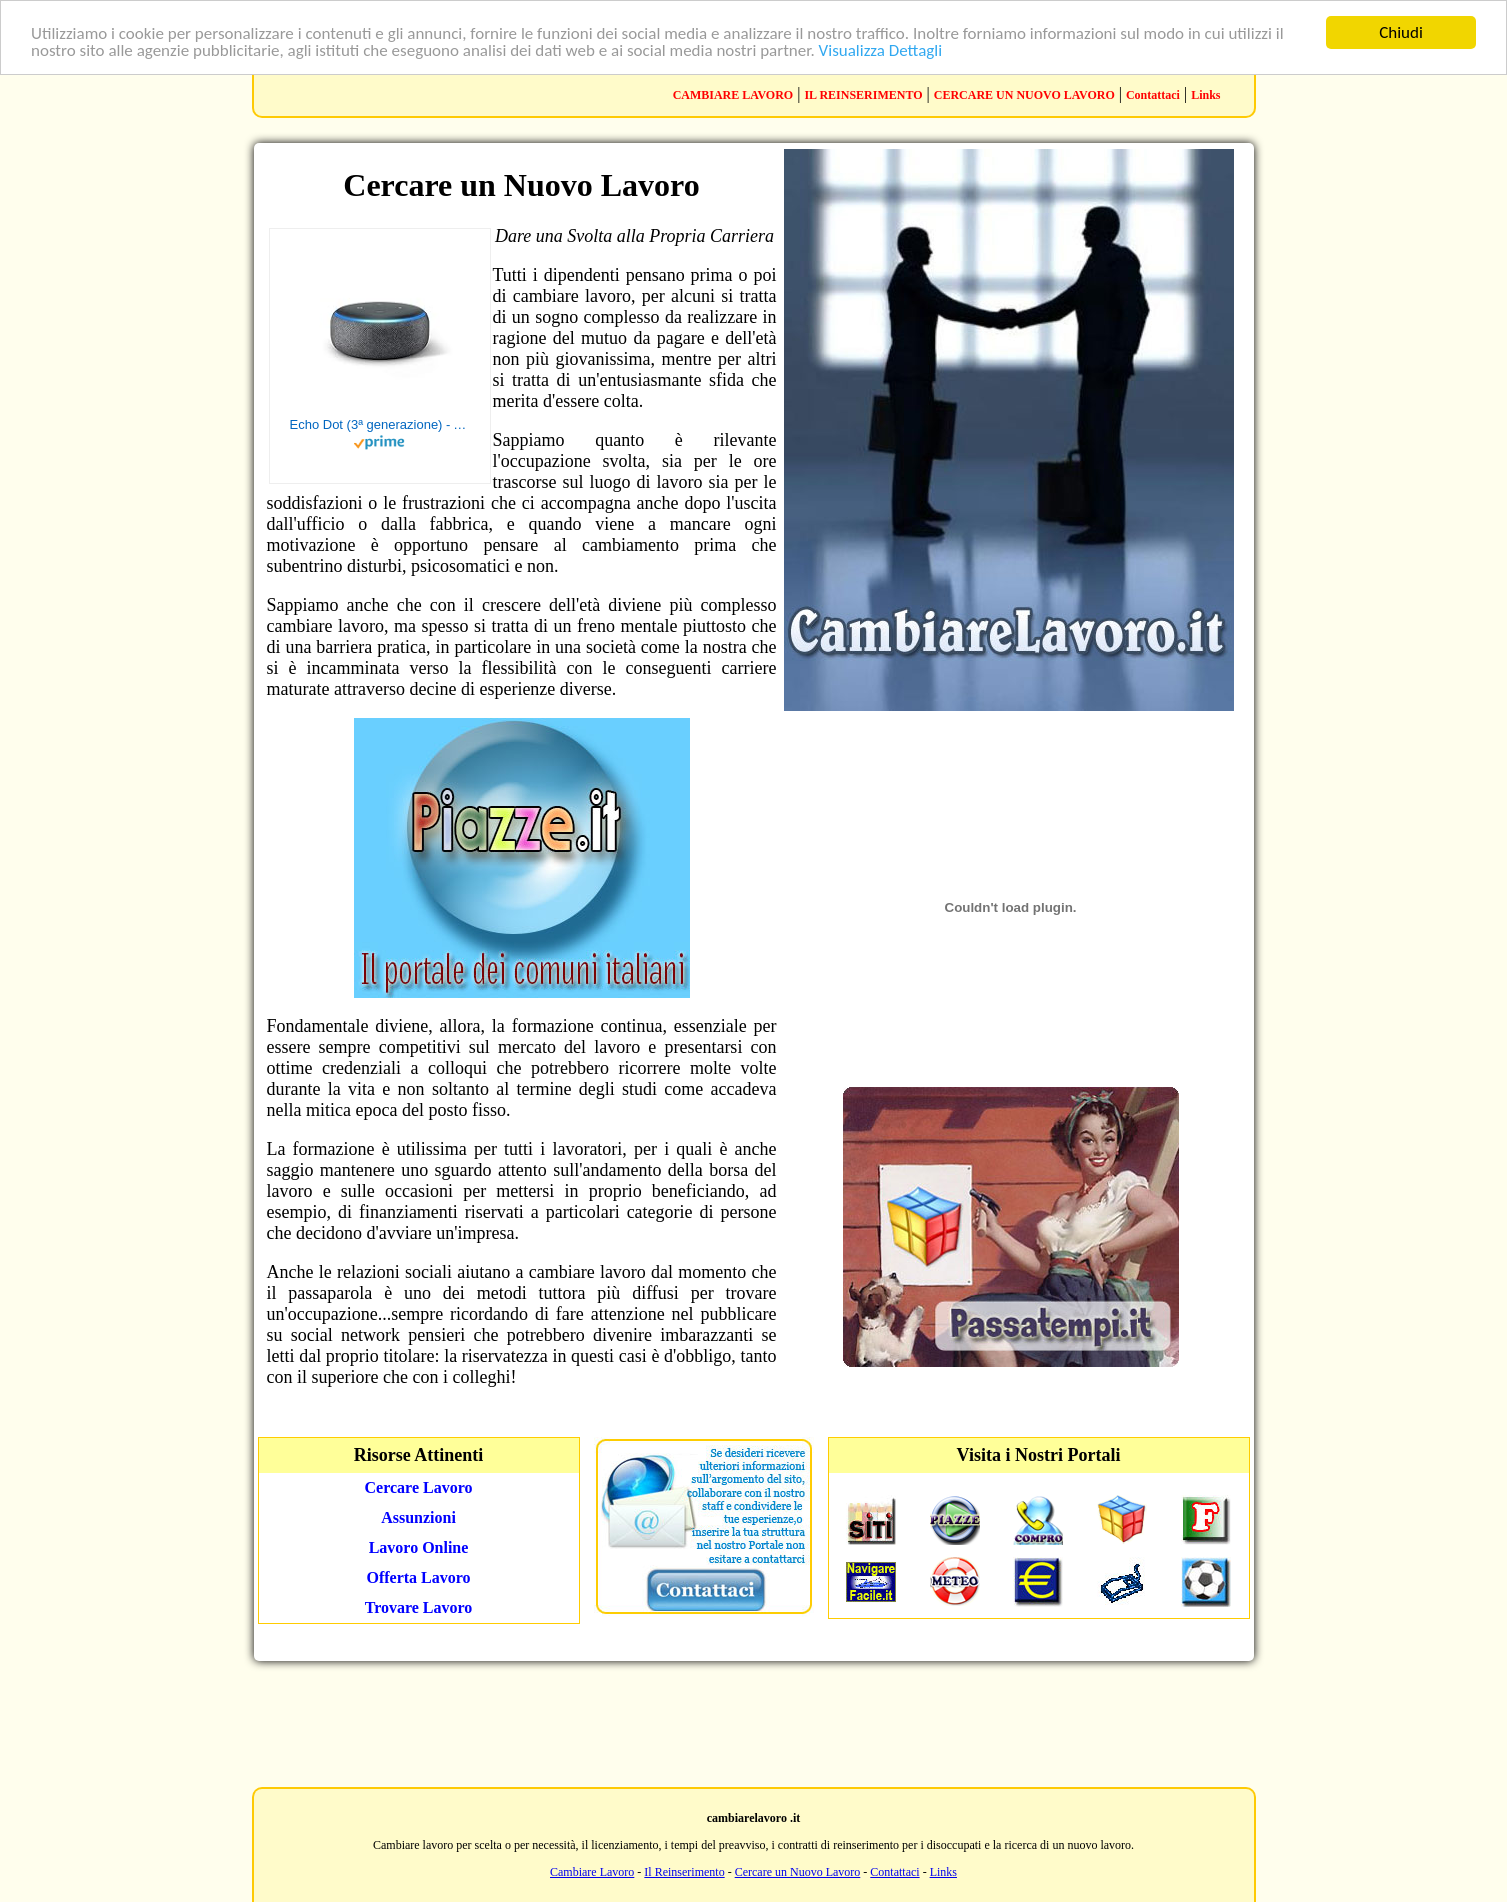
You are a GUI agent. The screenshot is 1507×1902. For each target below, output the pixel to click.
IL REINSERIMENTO (863, 95)
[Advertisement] (754, 1722)
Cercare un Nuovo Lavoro (798, 1872)
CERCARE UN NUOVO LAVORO (1024, 95)
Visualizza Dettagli (881, 50)
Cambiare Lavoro (592, 1872)
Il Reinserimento (684, 1872)
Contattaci (1153, 95)
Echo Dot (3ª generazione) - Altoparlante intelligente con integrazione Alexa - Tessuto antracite (380, 424)
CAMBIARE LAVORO (733, 95)
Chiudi (1401, 32)
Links (1205, 95)
